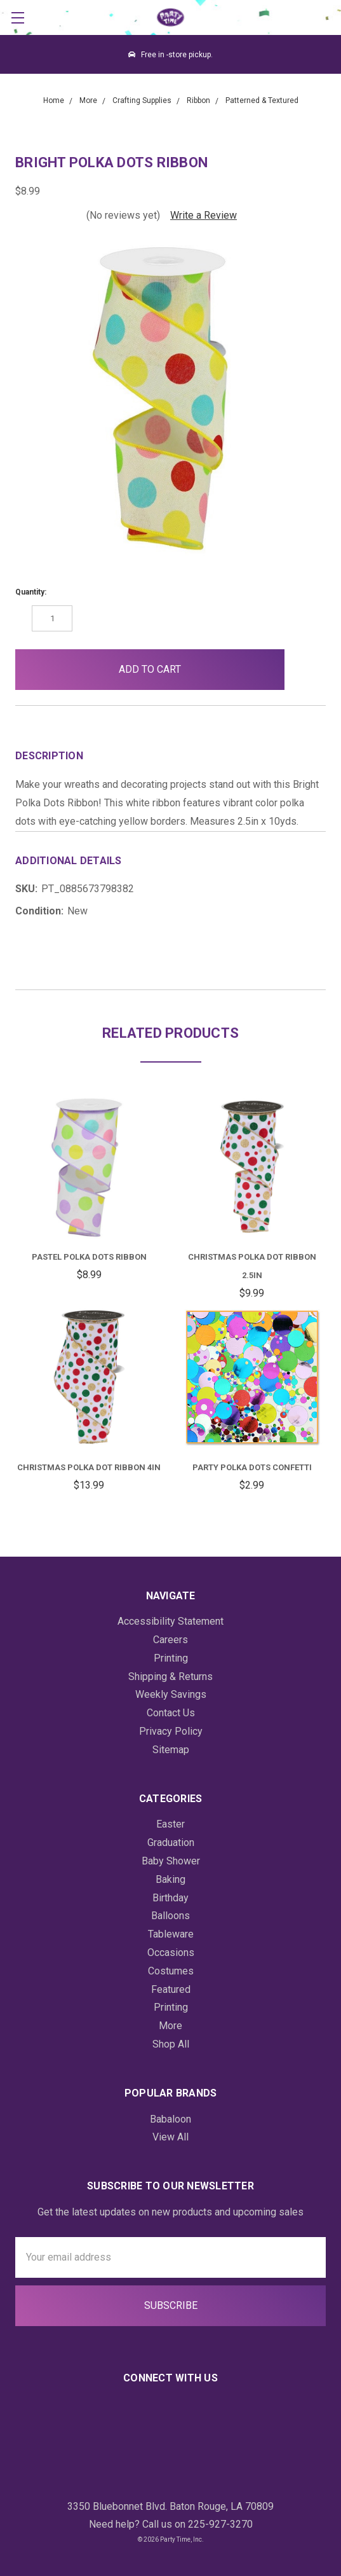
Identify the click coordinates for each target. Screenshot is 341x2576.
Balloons (170, 1916)
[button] (305, 669)
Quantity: (30, 592)
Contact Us (171, 1713)
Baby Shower (171, 1861)
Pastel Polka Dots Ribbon (89, 1257)
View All (170, 2137)
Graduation (170, 1842)
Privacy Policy (171, 1731)
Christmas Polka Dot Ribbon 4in (89, 1467)
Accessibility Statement (170, 1621)
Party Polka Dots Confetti (252, 1467)
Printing (171, 1658)
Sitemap (170, 1750)
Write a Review (203, 215)
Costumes (171, 1971)
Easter (170, 1824)
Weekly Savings (170, 1694)
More (170, 2026)
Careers (170, 1640)
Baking (170, 1879)
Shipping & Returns (170, 1676)
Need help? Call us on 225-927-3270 (171, 2524)
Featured (171, 1989)
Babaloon (170, 2119)
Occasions (170, 1952)
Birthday (170, 1898)
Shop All (170, 2044)
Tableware (171, 1934)
